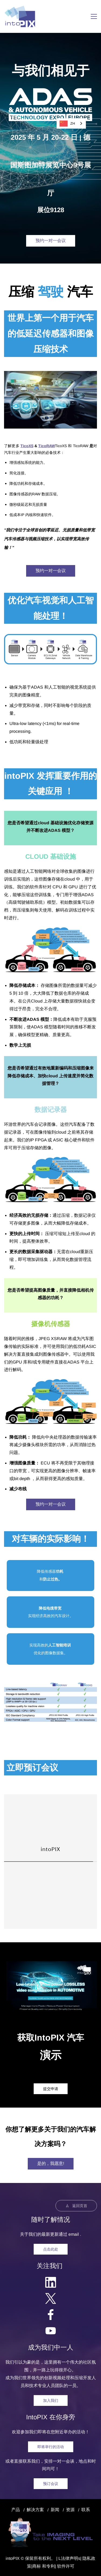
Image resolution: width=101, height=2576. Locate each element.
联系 (85, 2509)
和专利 (48, 2566)
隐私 (86, 2558)
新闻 (55, 2509)
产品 (15, 2509)
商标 (36, 2566)
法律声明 (69, 2558)
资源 (70, 2509)
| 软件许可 (64, 2566)
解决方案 (35, 2509)
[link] (50, 374)
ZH (67, 123)
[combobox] (71, 123)
